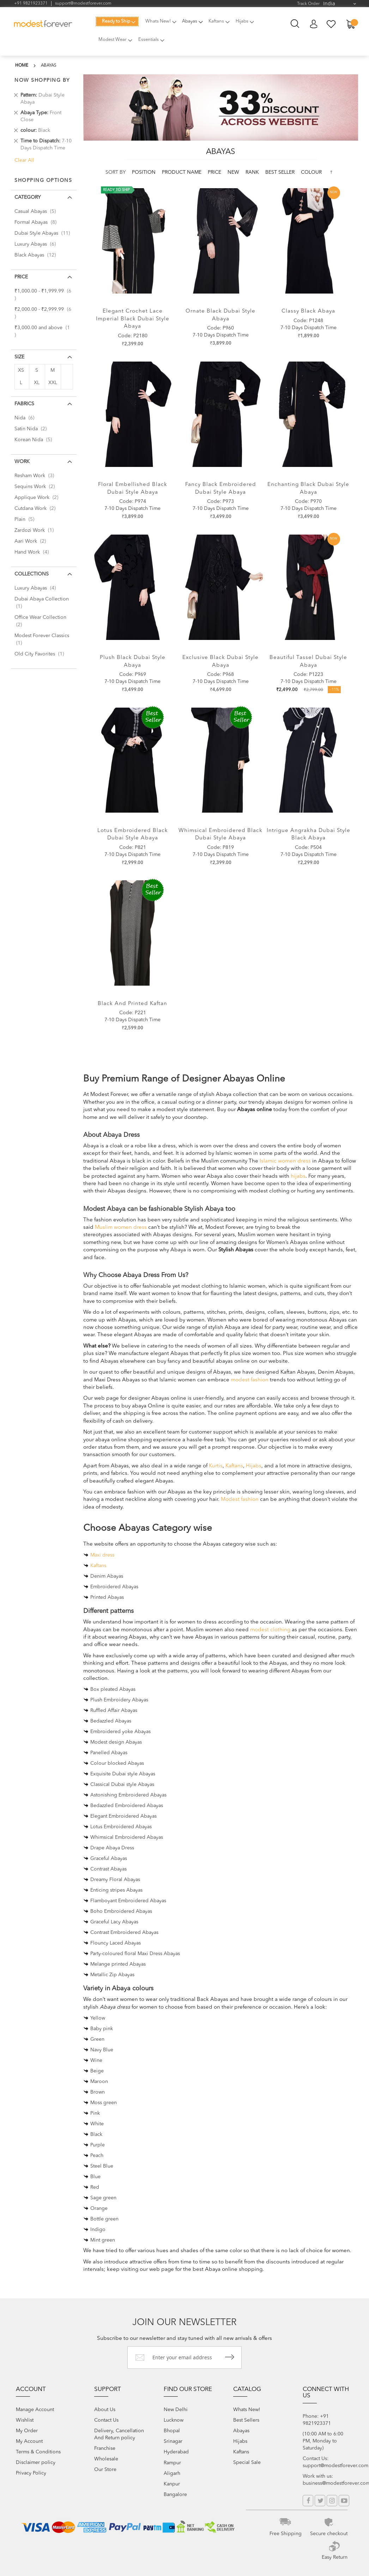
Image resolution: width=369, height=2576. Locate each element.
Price (215, 170)
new (234, 170)
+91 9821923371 (31, 3)
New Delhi (176, 2408)
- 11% (335, 688)
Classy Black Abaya (308, 309)
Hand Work (33, 550)
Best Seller (280, 170)
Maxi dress (102, 1553)
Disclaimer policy (35, 2461)
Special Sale (247, 2461)
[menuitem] (115, 20)
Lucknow (173, 2419)
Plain (26, 517)
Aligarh (172, 2472)
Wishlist (25, 2419)
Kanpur (172, 2483)
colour (311, 170)
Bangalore (175, 2493)
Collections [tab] (31, 571)
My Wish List (331, 24)
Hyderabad (176, 2450)
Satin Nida (32, 426)
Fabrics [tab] (24, 401)
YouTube (344, 2499)
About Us (104, 2408)
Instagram (332, 2499)
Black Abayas (37, 253)
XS (21, 368)
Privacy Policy (31, 2472)
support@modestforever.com (83, 3)
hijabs (298, 1174)
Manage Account (35, 2408)
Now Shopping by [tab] (42, 78)
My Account (313, 24)
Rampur (172, 2461)
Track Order (308, 4)
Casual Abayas (37, 209)
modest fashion (249, 1377)
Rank (253, 170)
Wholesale (106, 2457)
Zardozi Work (36, 528)
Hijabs (253, 1463)
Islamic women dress (285, 1158)
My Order (27, 2429)
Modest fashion (240, 1497)
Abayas (241, 2429)
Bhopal (172, 2429)
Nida (26, 415)
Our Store (105, 2468)
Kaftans (234, 1463)
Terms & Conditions (38, 2450)
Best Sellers (246, 2419)
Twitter (320, 2499)
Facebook (308, 2499)
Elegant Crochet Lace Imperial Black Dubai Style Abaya (132, 317)
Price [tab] (21, 274)
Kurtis (216, 1463)
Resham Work (36, 473)
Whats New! (246, 2408)
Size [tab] (19, 354)
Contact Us (106, 2419)
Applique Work (38, 495)
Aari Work (32, 539)
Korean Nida (35, 437)
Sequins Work (36, 484)
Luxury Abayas (37, 242)
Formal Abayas (37, 220)
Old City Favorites (41, 651)
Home (21, 63)
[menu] (178, 33)
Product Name (182, 170)
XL (37, 380)
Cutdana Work (37, 506)
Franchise (104, 2447)
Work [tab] (22, 459)
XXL (52, 380)
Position (144, 170)
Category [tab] (27, 195)
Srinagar (173, 2440)
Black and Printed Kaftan (132, 1001)
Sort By (115, 170)
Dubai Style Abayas (44, 231)
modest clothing (270, 1627)
